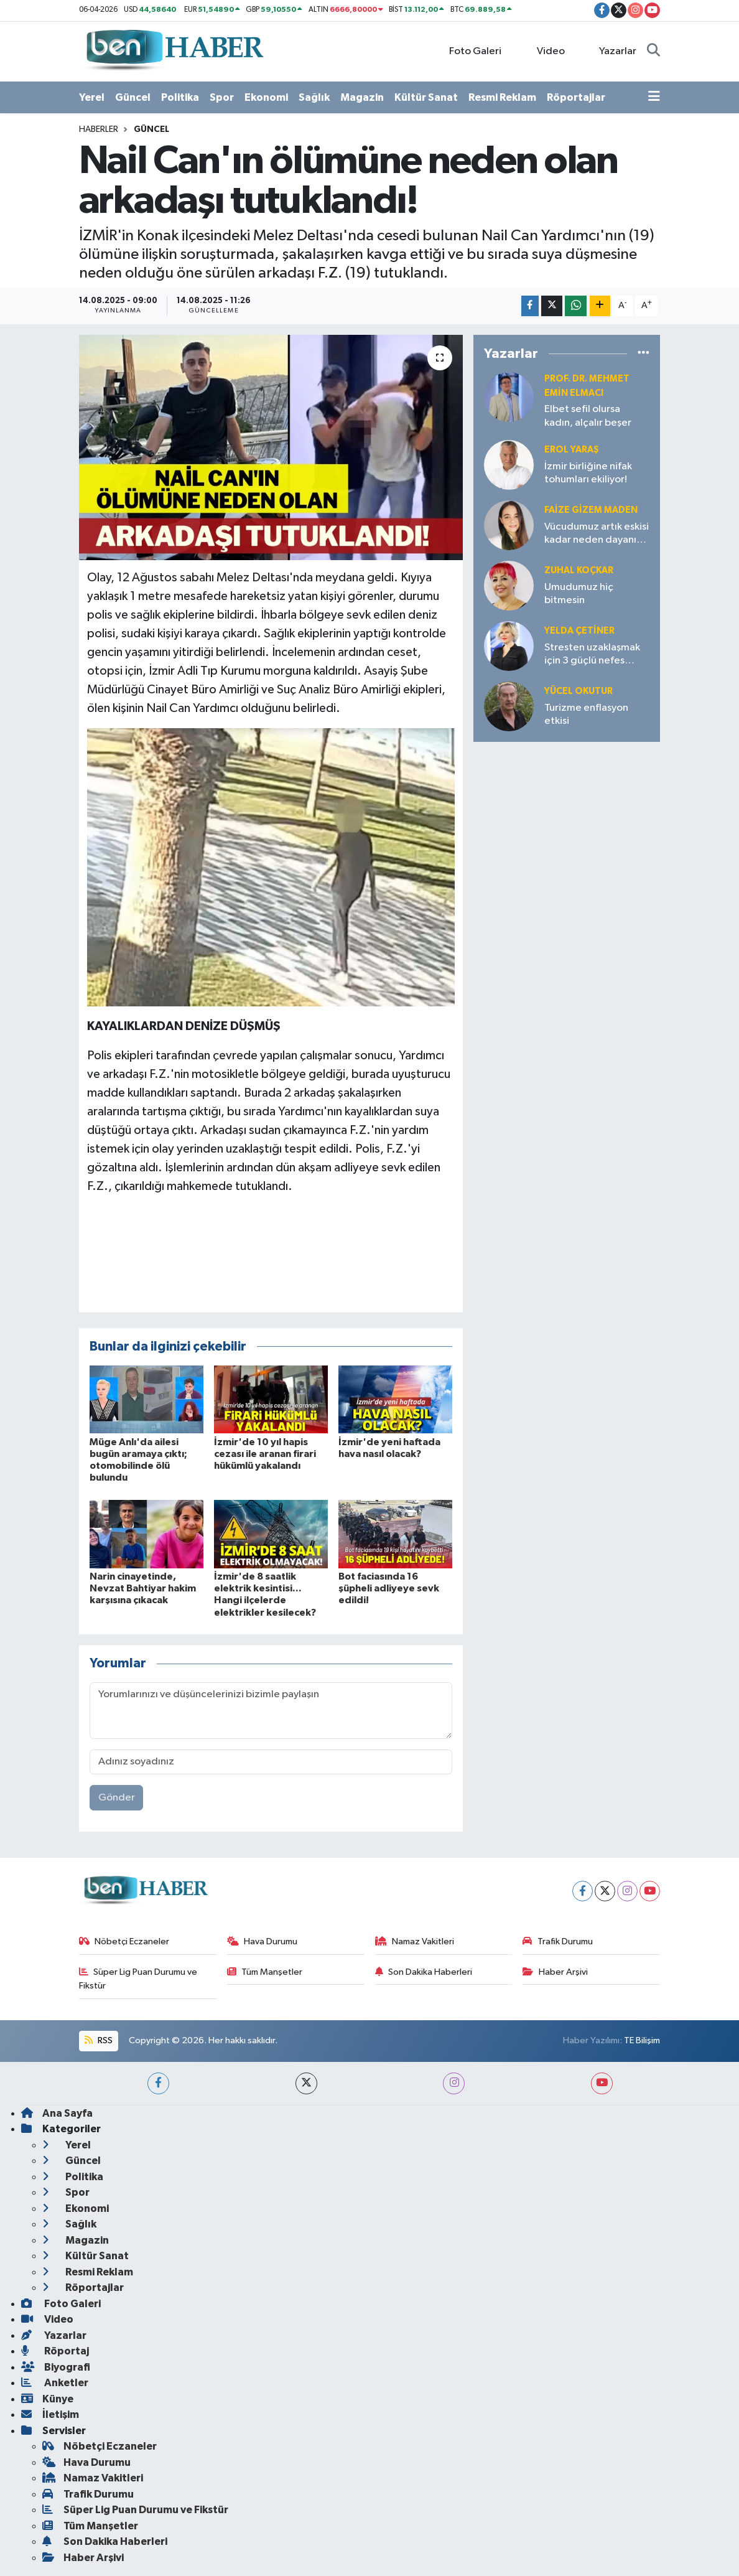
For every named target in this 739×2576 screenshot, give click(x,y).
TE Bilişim (642, 2040)
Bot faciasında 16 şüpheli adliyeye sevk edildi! (388, 1588)
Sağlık (314, 97)
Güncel (133, 97)
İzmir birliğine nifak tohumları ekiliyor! (588, 473)
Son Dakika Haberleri (424, 1972)
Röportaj (55, 2351)
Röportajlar (576, 97)
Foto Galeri (468, 51)
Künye (47, 2399)
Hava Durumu (262, 1941)
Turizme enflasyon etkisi (586, 714)
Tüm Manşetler (265, 1972)
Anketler (54, 2382)
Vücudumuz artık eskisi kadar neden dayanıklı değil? (596, 534)
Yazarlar (611, 51)
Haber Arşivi (555, 1972)
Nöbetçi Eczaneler (124, 1941)
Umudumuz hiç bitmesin (578, 594)
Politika (180, 97)
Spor (222, 97)
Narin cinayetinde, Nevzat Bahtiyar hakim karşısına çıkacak (143, 1588)
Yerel (92, 97)
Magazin (362, 97)
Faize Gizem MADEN (591, 510)
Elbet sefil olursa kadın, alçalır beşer (587, 416)
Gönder (116, 1797)
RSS (98, 2040)
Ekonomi (266, 97)
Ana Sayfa (57, 2113)
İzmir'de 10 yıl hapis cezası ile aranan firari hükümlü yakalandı (265, 1454)
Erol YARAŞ (571, 449)
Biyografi (55, 2367)
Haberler (98, 129)
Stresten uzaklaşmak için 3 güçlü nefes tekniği (592, 655)
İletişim (50, 2414)
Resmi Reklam (502, 97)
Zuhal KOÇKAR (578, 570)
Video (544, 51)
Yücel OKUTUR (578, 691)
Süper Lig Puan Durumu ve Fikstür (138, 1978)
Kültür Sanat (426, 97)
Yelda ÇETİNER (579, 630)
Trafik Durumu (558, 1941)
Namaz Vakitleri (415, 1941)
